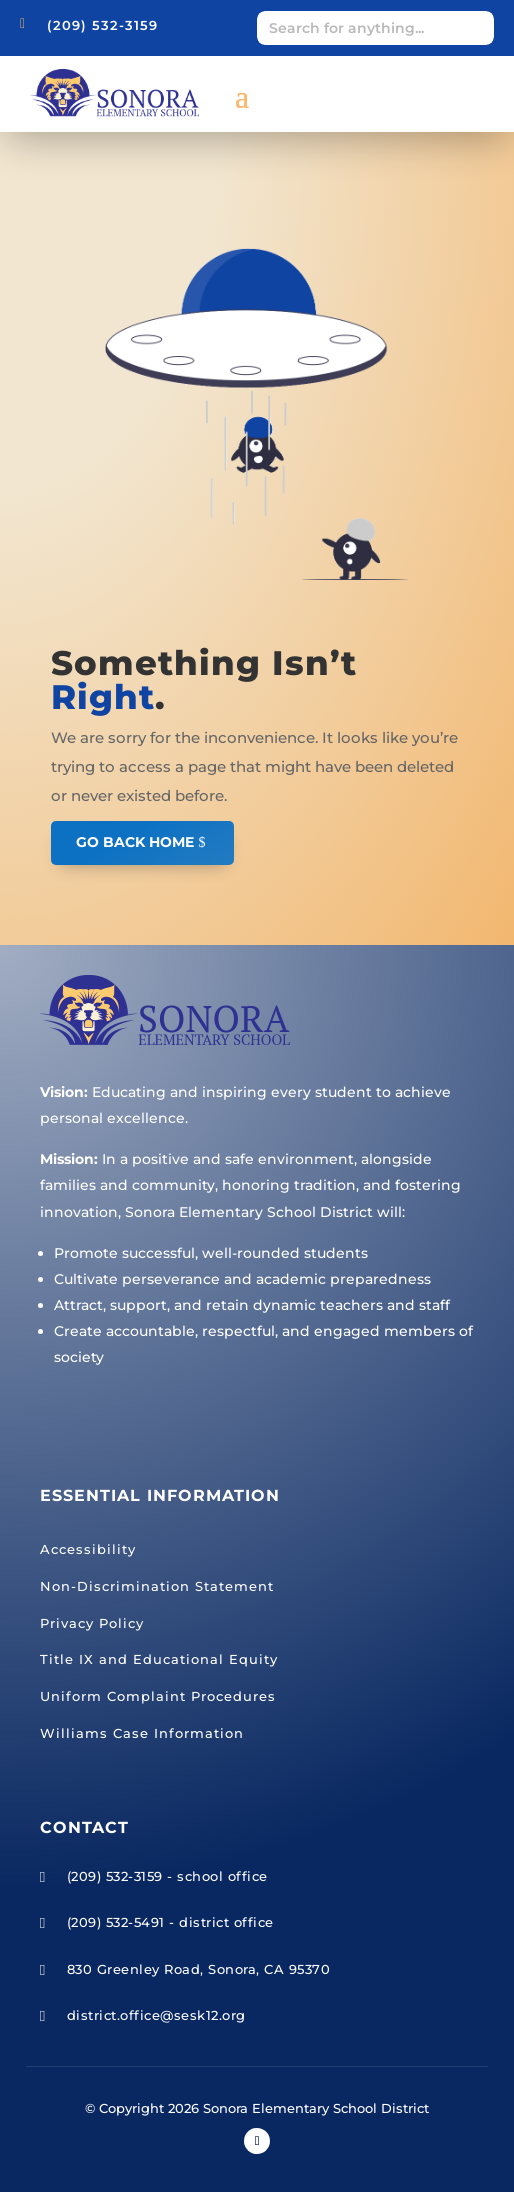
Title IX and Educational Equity (159, 1659)
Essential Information (160, 1495)
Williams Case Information (142, 1733)
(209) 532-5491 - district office (170, 1922)
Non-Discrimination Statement (157, 1586)
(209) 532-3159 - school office (167, 1876)
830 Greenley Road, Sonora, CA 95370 (199, 1969)
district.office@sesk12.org (156, 2015)
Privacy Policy (92, 1623)
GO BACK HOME (135, 842)
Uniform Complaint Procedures (158, 1696)
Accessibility (88, 1549)
